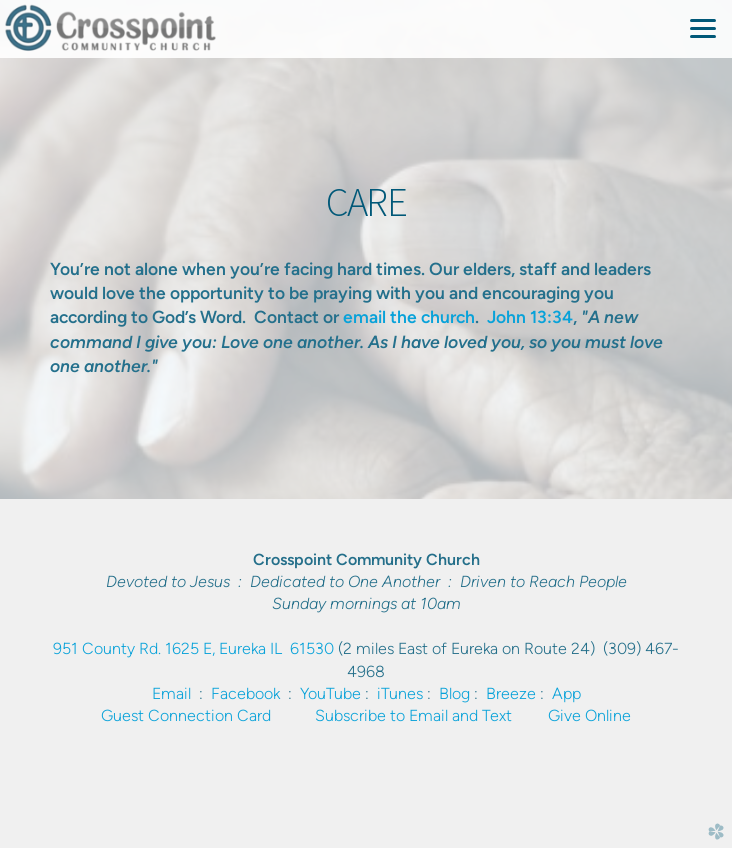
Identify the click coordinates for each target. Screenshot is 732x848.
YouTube (330, 693)
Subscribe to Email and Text (413, 715)
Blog (454, 693)
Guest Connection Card (186, 715)
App (566, 693)
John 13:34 (530, 316)
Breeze (511, 693)
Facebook (245, 693)
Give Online (589, 715)
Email (171, 693)
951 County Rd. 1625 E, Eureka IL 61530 (193, 648)
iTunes (400, 693)
